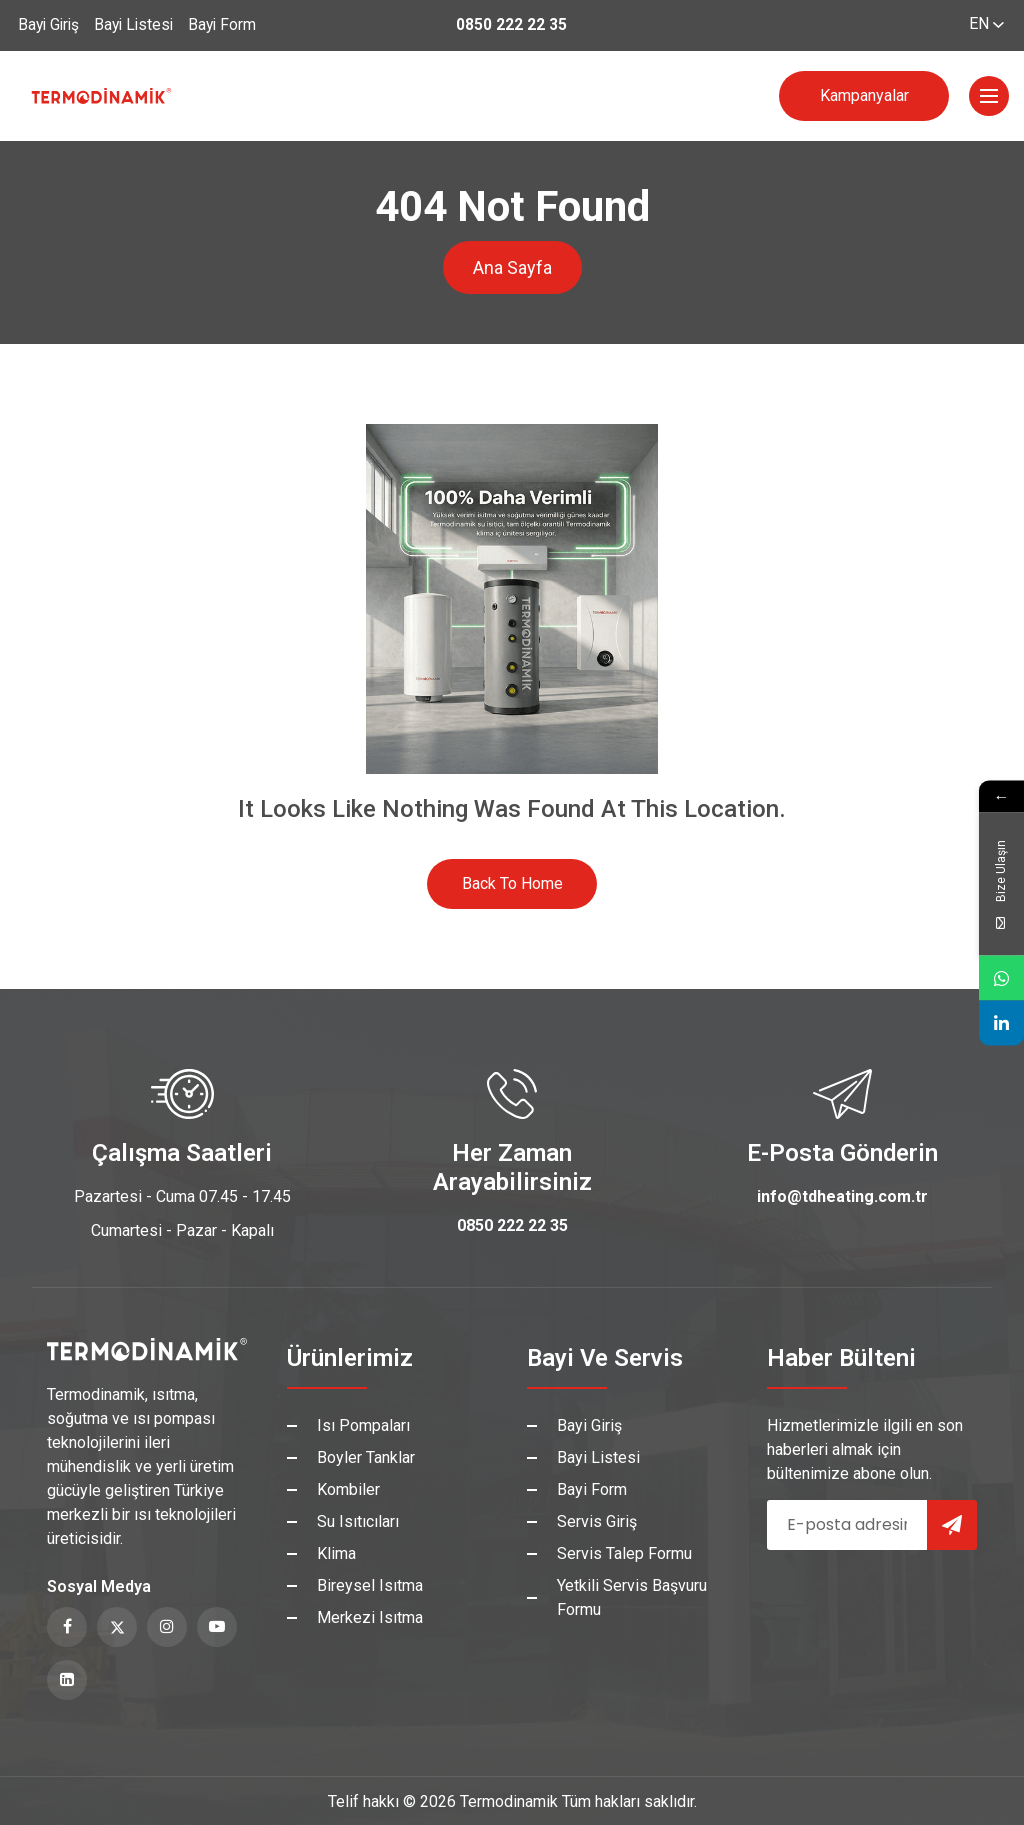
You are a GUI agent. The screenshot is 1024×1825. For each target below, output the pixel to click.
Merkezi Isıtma (370, 1617)
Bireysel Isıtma (370, 1585)
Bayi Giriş (50, 25)
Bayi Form (233, 25)
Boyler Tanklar (366, 1457)
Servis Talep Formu (624, 1553)
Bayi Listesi (140, 25)
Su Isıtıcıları (358, 1521)
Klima (336, 1553)
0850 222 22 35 (511, 25)
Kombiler (348, 1489)
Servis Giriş (597, 1521)
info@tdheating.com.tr (842, 1196)
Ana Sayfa (512, 267)
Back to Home (512, 883)
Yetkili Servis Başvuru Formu (632, 1597)
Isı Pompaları (363, 1425)
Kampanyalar (864, 95)
